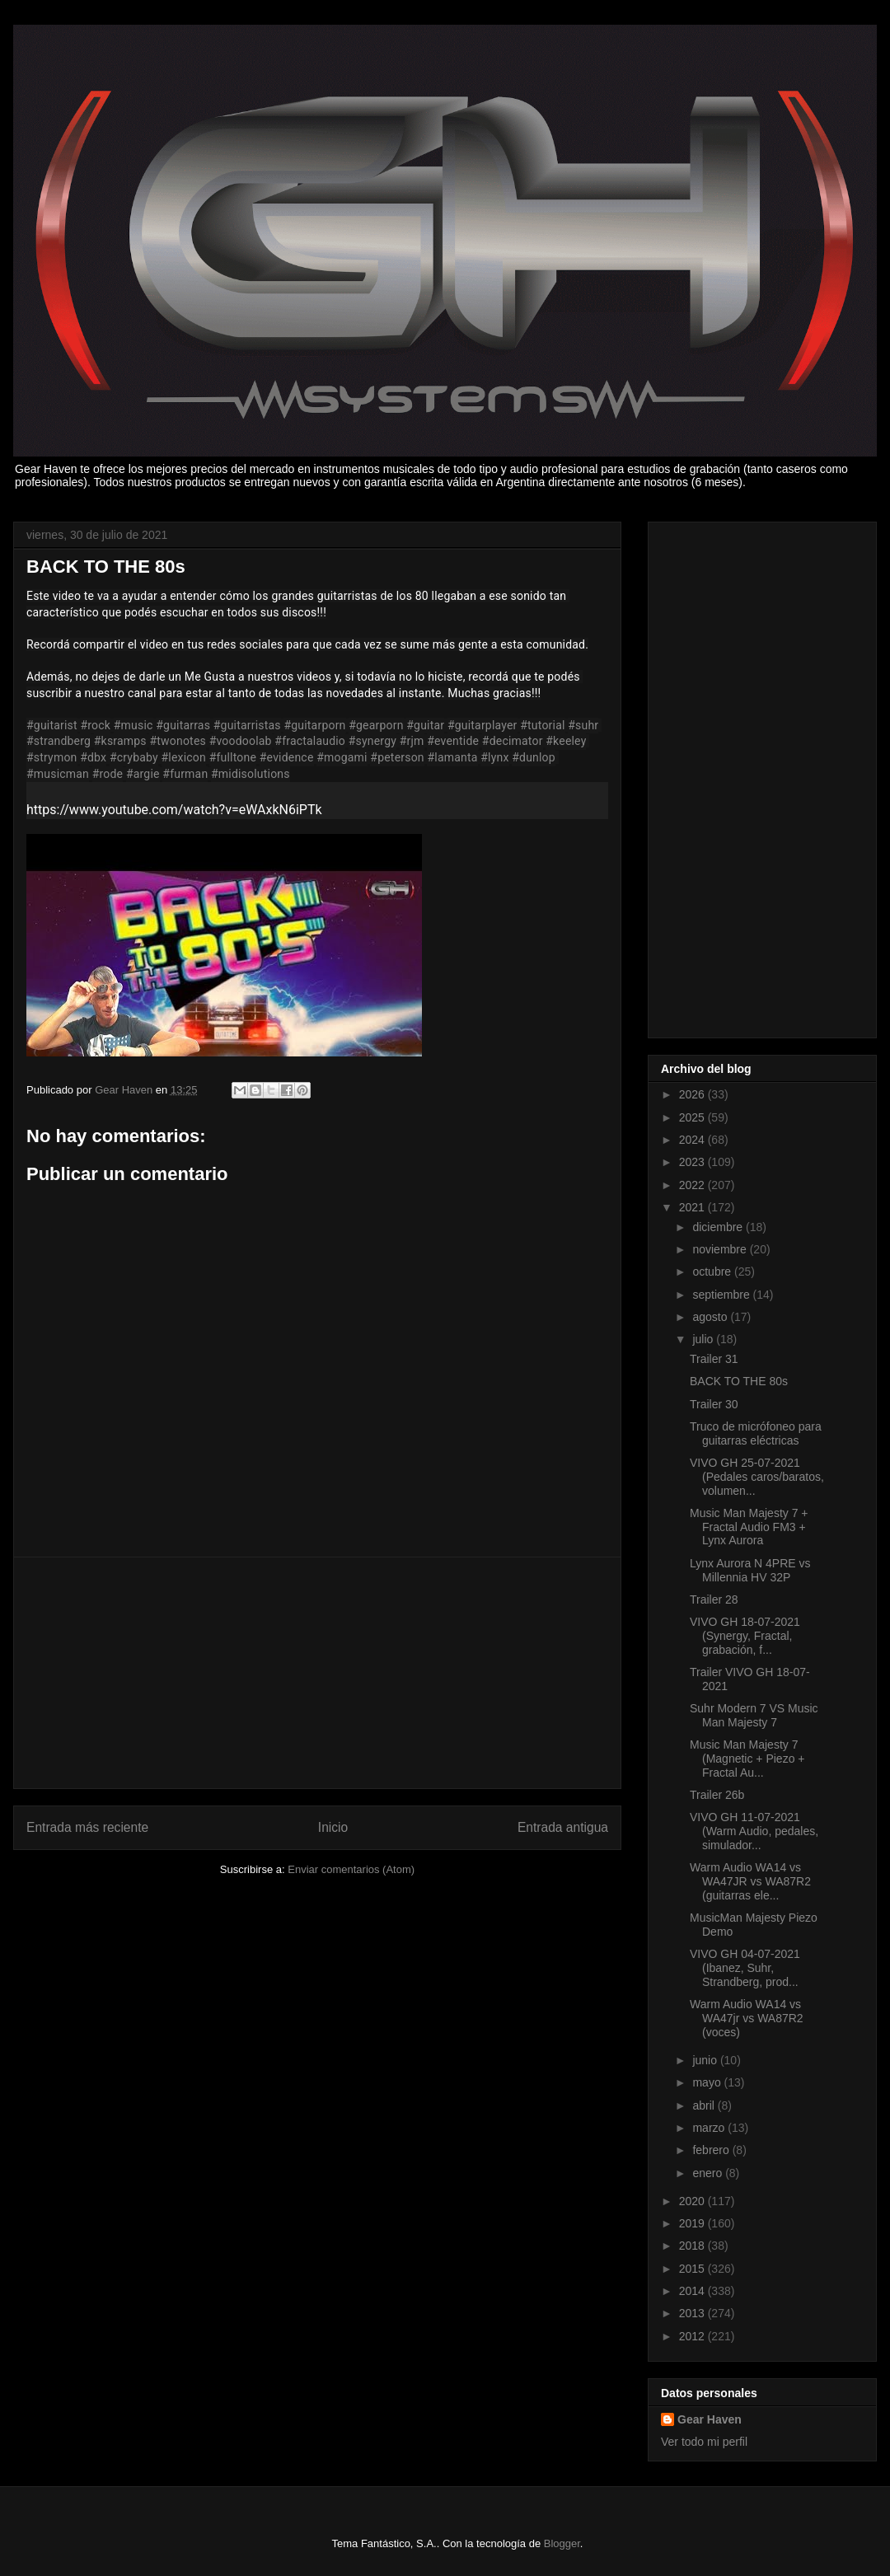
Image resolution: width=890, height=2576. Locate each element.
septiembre (722, 1294)
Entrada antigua (563, 1827)
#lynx (494, 757)
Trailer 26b (717, 1794)
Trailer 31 (714, 1358)
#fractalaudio (309, 740)
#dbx (93, 757)
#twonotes (177, 740)
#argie (143, 773)
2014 (693, 2290)
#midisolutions (250, 773)
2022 (693, 1185)
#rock (95, 725)
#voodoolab (240, 740)
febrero (712, 2150)
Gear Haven (709, 2419)
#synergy (372, 740)
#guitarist (51, 725)
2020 (693, 2201)
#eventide (453, 740)
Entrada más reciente (87, 1827)
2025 (693, 1117)
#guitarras (183, 725)
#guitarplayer (482, 725)
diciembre (719, 1227)
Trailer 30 (714, 1404)
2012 (693, 2336)
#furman (185, 773)
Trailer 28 (714, 1599)
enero (708, 2173)
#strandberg (58, 740)
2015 (693, 2268)
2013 (693, 2313)
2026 (693, 1094)
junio (705, 2060)
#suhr (583, 725)
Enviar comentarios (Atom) (351, 1869)
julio (704, 1339)
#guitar (425, 725)
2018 (693, 2245)
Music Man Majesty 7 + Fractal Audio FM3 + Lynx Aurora (749, 1527)
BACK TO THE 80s (739, 1381)
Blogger (562, 2543)
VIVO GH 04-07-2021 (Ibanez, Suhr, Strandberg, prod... (745, 1967)
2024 (693, 1139)
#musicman (57, 773)
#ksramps (120, 740)
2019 (693, 2223)
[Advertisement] (317, 1673)
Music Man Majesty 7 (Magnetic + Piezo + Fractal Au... (747, 1758)
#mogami (341, 757)
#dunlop (533, 757)
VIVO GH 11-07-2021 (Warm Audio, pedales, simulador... (754, 1831)
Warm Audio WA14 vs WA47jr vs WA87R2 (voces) (746, 2018)
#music (133, 725)
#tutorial (542, 725)
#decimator (512, 740)
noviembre (720, 1249)
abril (704, 2105)
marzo (710, 2127)
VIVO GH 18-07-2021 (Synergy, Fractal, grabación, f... (745, 1635)
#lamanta (452, 757)
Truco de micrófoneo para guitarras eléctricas (756, 1433)
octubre (713, 1271)
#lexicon (184, 757)
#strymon (51, 757)
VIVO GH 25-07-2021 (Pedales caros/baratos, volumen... (757, 1476)
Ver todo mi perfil (704, 2441)
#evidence (287, 757)
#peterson (397, 757)
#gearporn (376, 725)
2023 (693, 1162)
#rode (108, 773)
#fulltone (232, 757)
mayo (708, 2082)
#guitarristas (247, 725)
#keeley (566, 740)
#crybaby (134, 757)
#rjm (412, 740)
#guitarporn (314, 725)
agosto (711, 1316)
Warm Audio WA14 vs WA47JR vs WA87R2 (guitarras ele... (750, 1881)
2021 (693, 1207)
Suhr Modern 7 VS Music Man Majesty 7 (754, 1715)
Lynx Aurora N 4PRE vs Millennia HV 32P (750, 1570)
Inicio (333, 1827)
